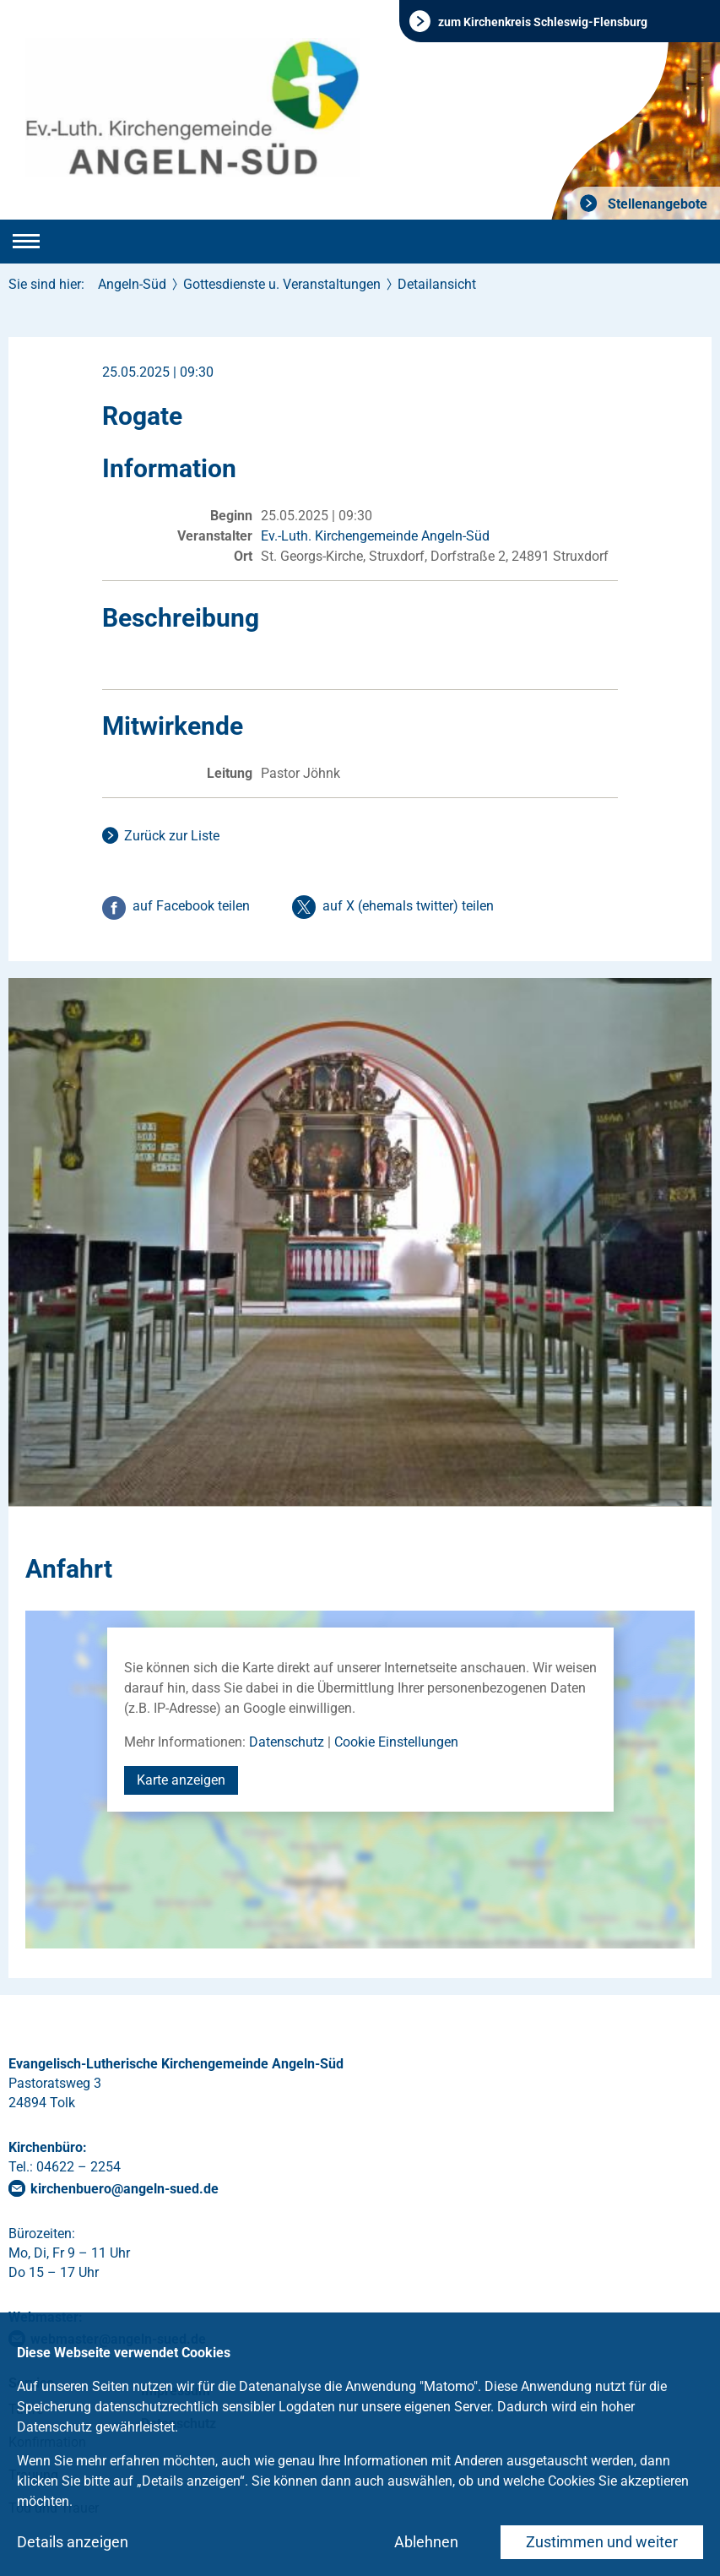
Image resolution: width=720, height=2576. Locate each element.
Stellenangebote (655, 204)
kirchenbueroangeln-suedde (124, 2189)
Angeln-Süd (132, 284)
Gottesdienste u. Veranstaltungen (282, 284)
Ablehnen (426, 2542)
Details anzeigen (72, 2542)
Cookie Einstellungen (396, 1742)
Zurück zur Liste (171, 836)
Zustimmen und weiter (602, 2542)
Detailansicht (437, 284)
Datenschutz (286, 1742)
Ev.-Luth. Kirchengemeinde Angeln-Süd (375, 536)
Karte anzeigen (181, 1780)
